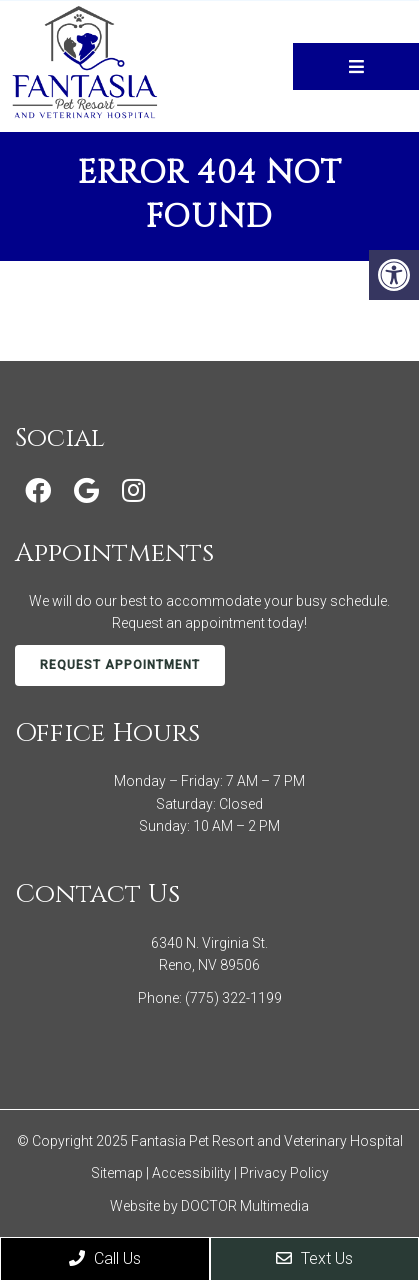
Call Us (105, 1258)
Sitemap (117, 1173)
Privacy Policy (284, 1173)
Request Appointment (120, 665)
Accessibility (191, 1173)
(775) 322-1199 (233, 998)
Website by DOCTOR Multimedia (209, 1206)
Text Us (314, 1258)
